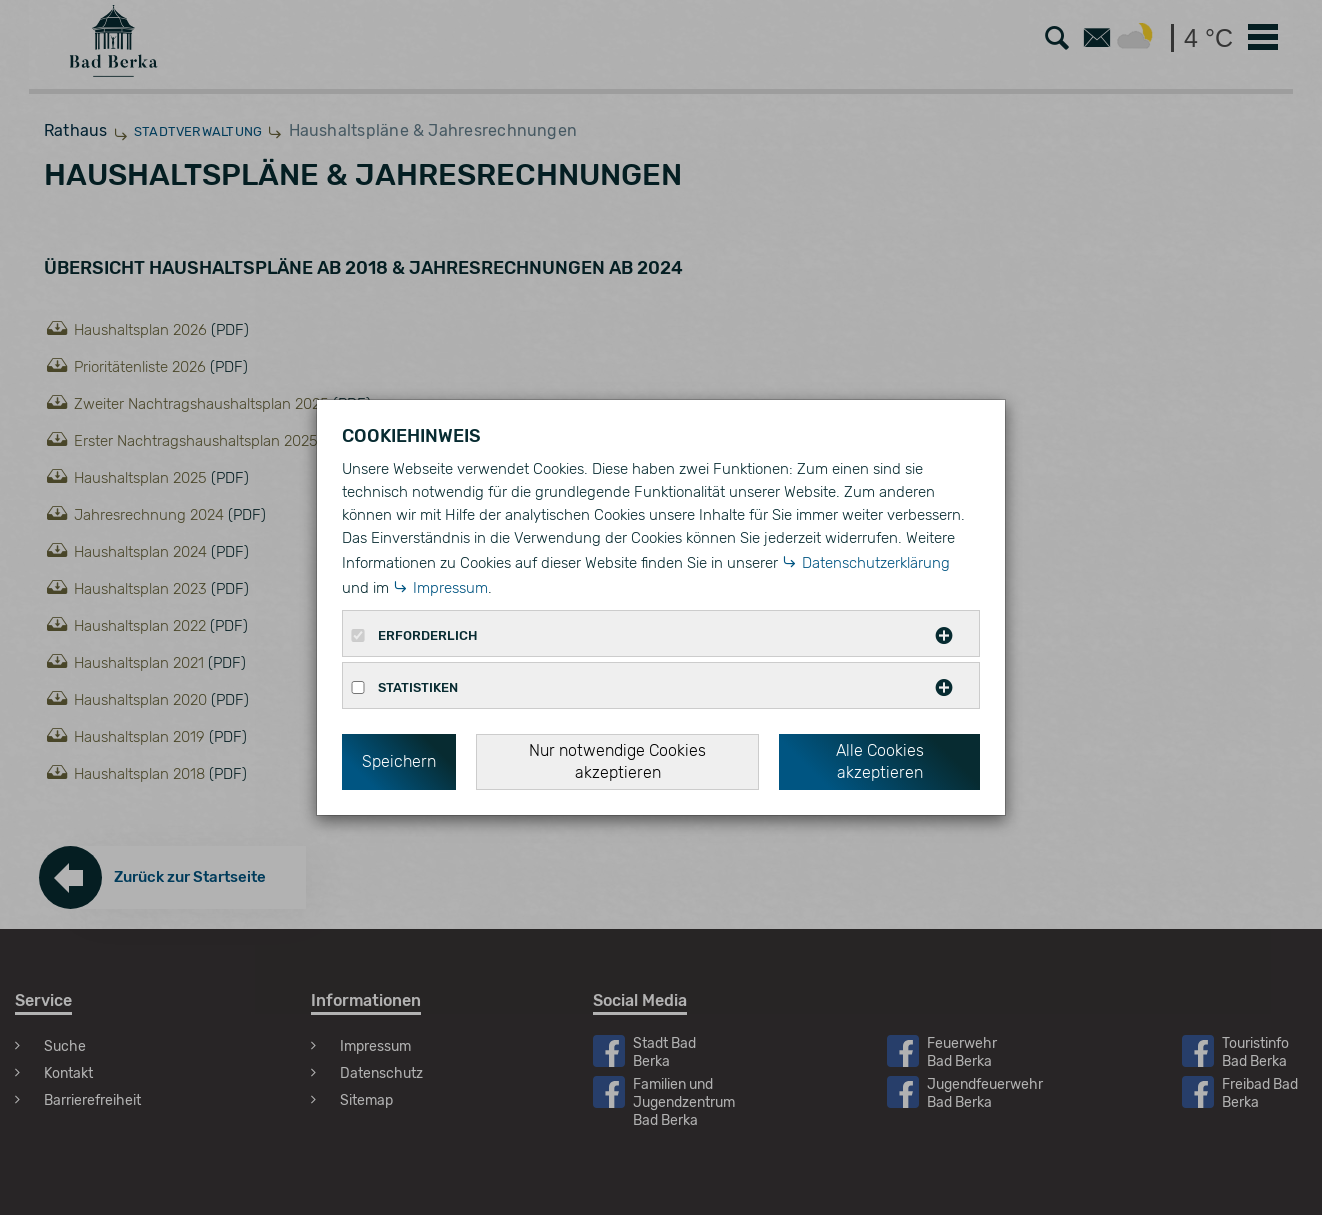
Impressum (450, 588)
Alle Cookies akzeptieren (880, 761)
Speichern (399, 761)
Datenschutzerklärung (876, 563)
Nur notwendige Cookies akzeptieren (617, 761)
